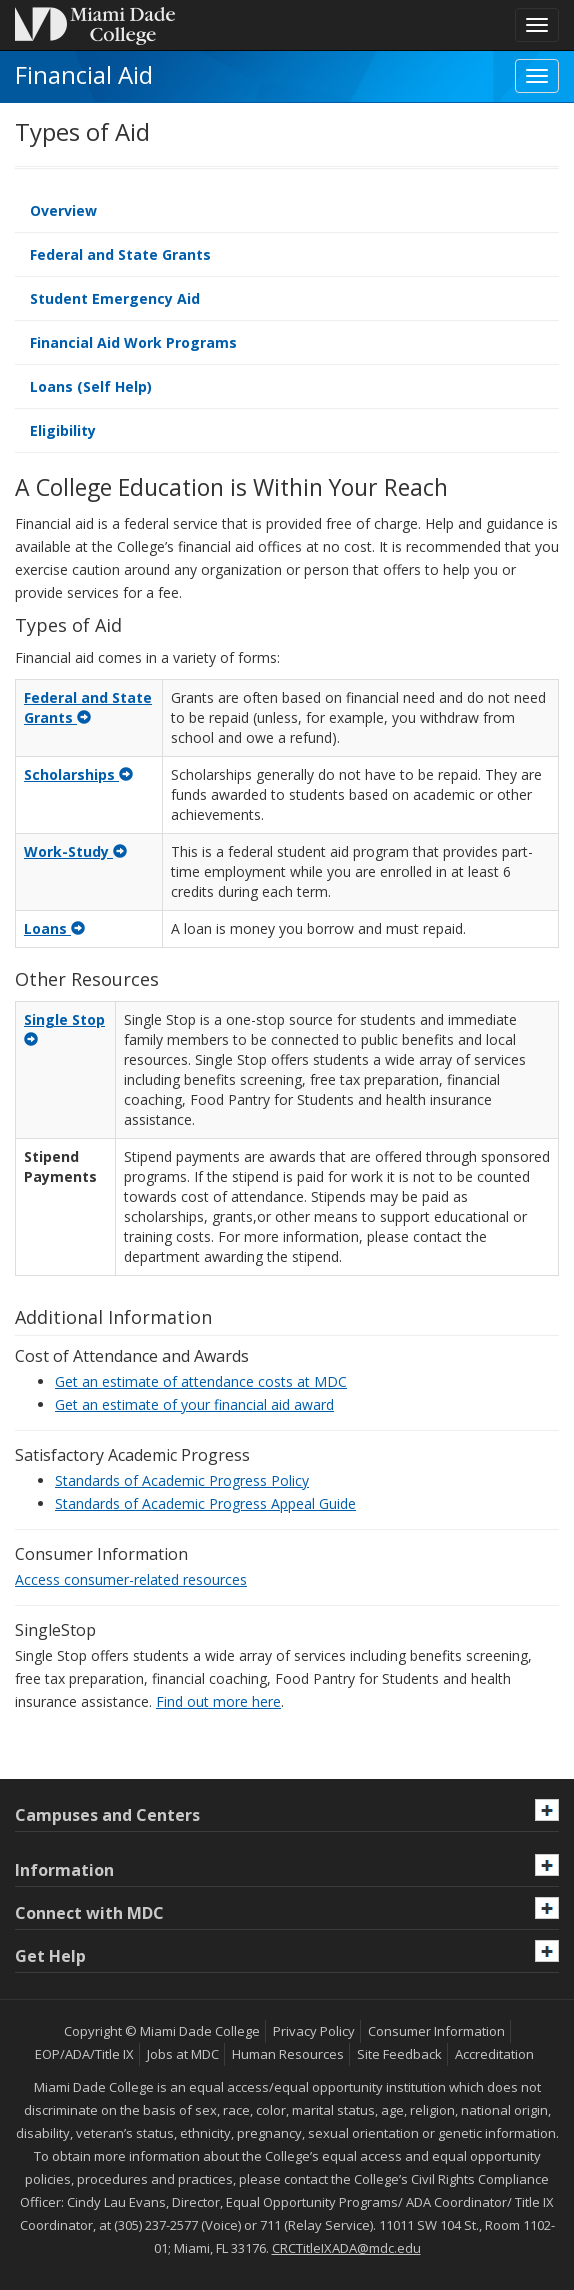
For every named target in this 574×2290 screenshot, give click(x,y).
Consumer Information (436, 2031)
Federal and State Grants (120, 254)
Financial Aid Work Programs (133, 342)
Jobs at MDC (183, 2054)
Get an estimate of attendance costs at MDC (201, 1381)
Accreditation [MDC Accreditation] (494, 2054)
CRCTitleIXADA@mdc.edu (346, 2248)
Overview (63, 210)
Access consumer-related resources (131, 1579)
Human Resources (288, 2054)
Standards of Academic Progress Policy (182, 1480)
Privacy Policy (314, 2031)
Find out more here (218, 1701)
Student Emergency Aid (115, 298)
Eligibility (63, 430)
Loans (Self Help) (91, 386)
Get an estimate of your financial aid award (194, 1404)
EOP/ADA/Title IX (84, 2054)
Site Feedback (399, 2054)
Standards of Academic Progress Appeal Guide (205, 1503)
